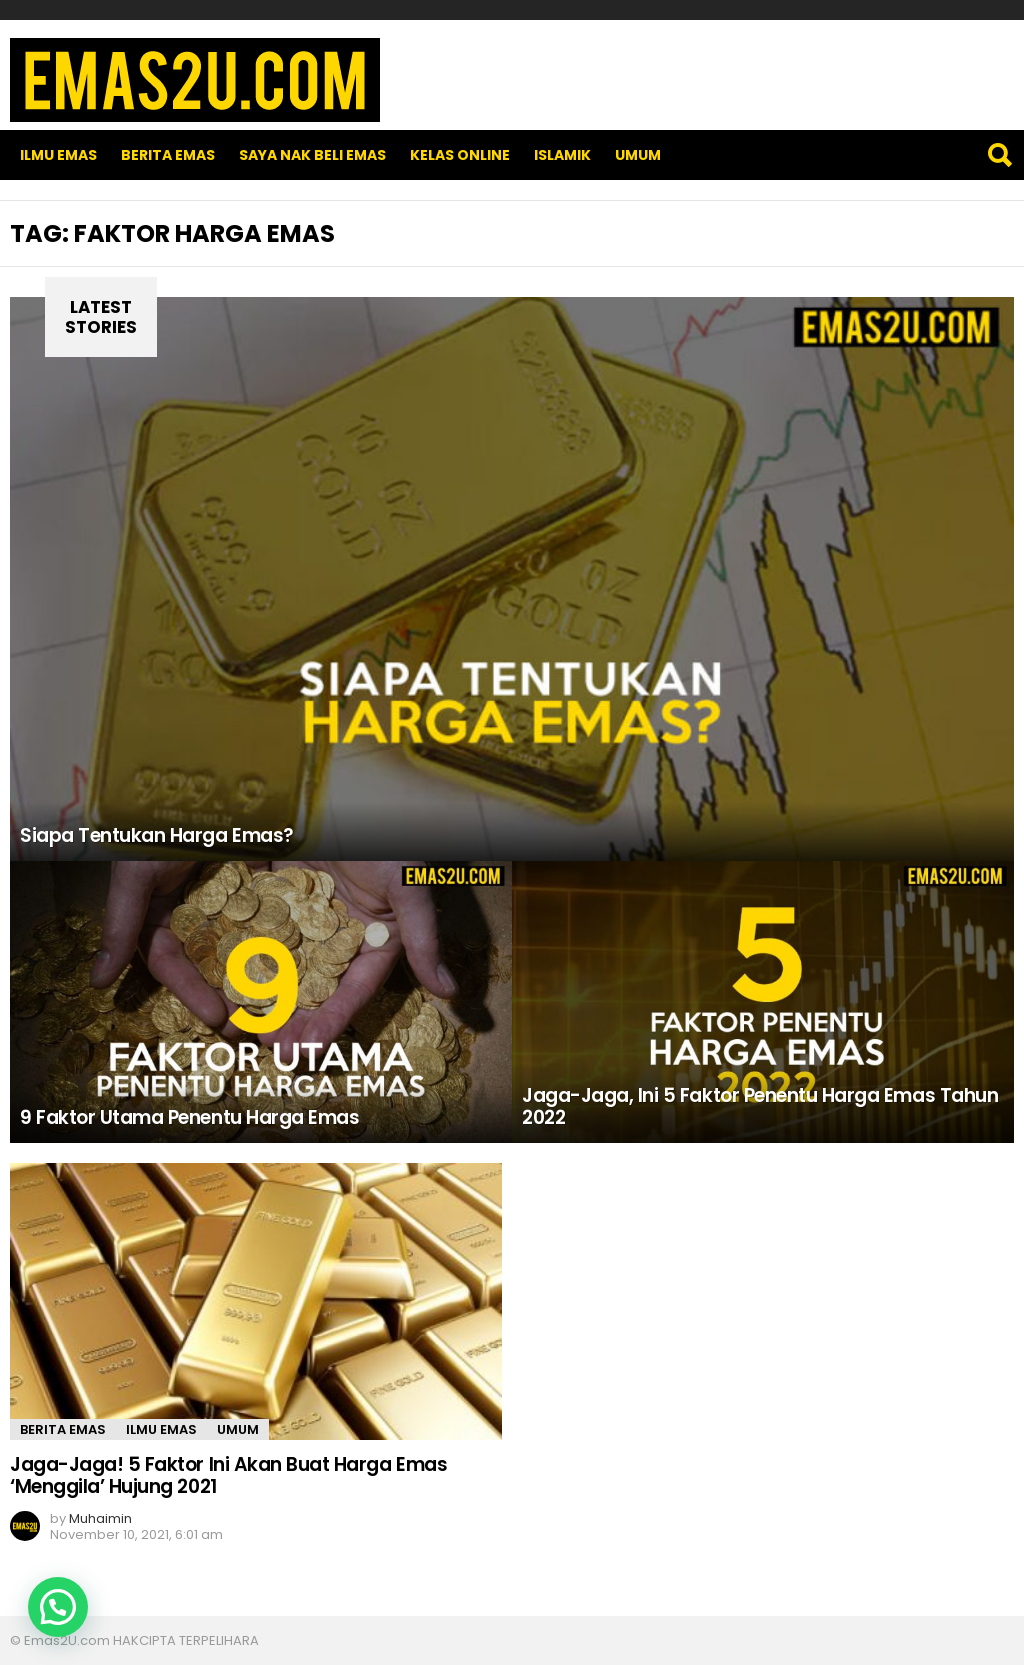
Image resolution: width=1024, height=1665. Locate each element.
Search (999, 155)
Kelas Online (460, 155)
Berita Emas (168, 155)
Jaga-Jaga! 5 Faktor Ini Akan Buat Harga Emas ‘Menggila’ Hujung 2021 (228, 1475)
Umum (638, 155)
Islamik (562, 155)
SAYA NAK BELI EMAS (312, 155)
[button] (58, 1607)
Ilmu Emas (58, 155)
